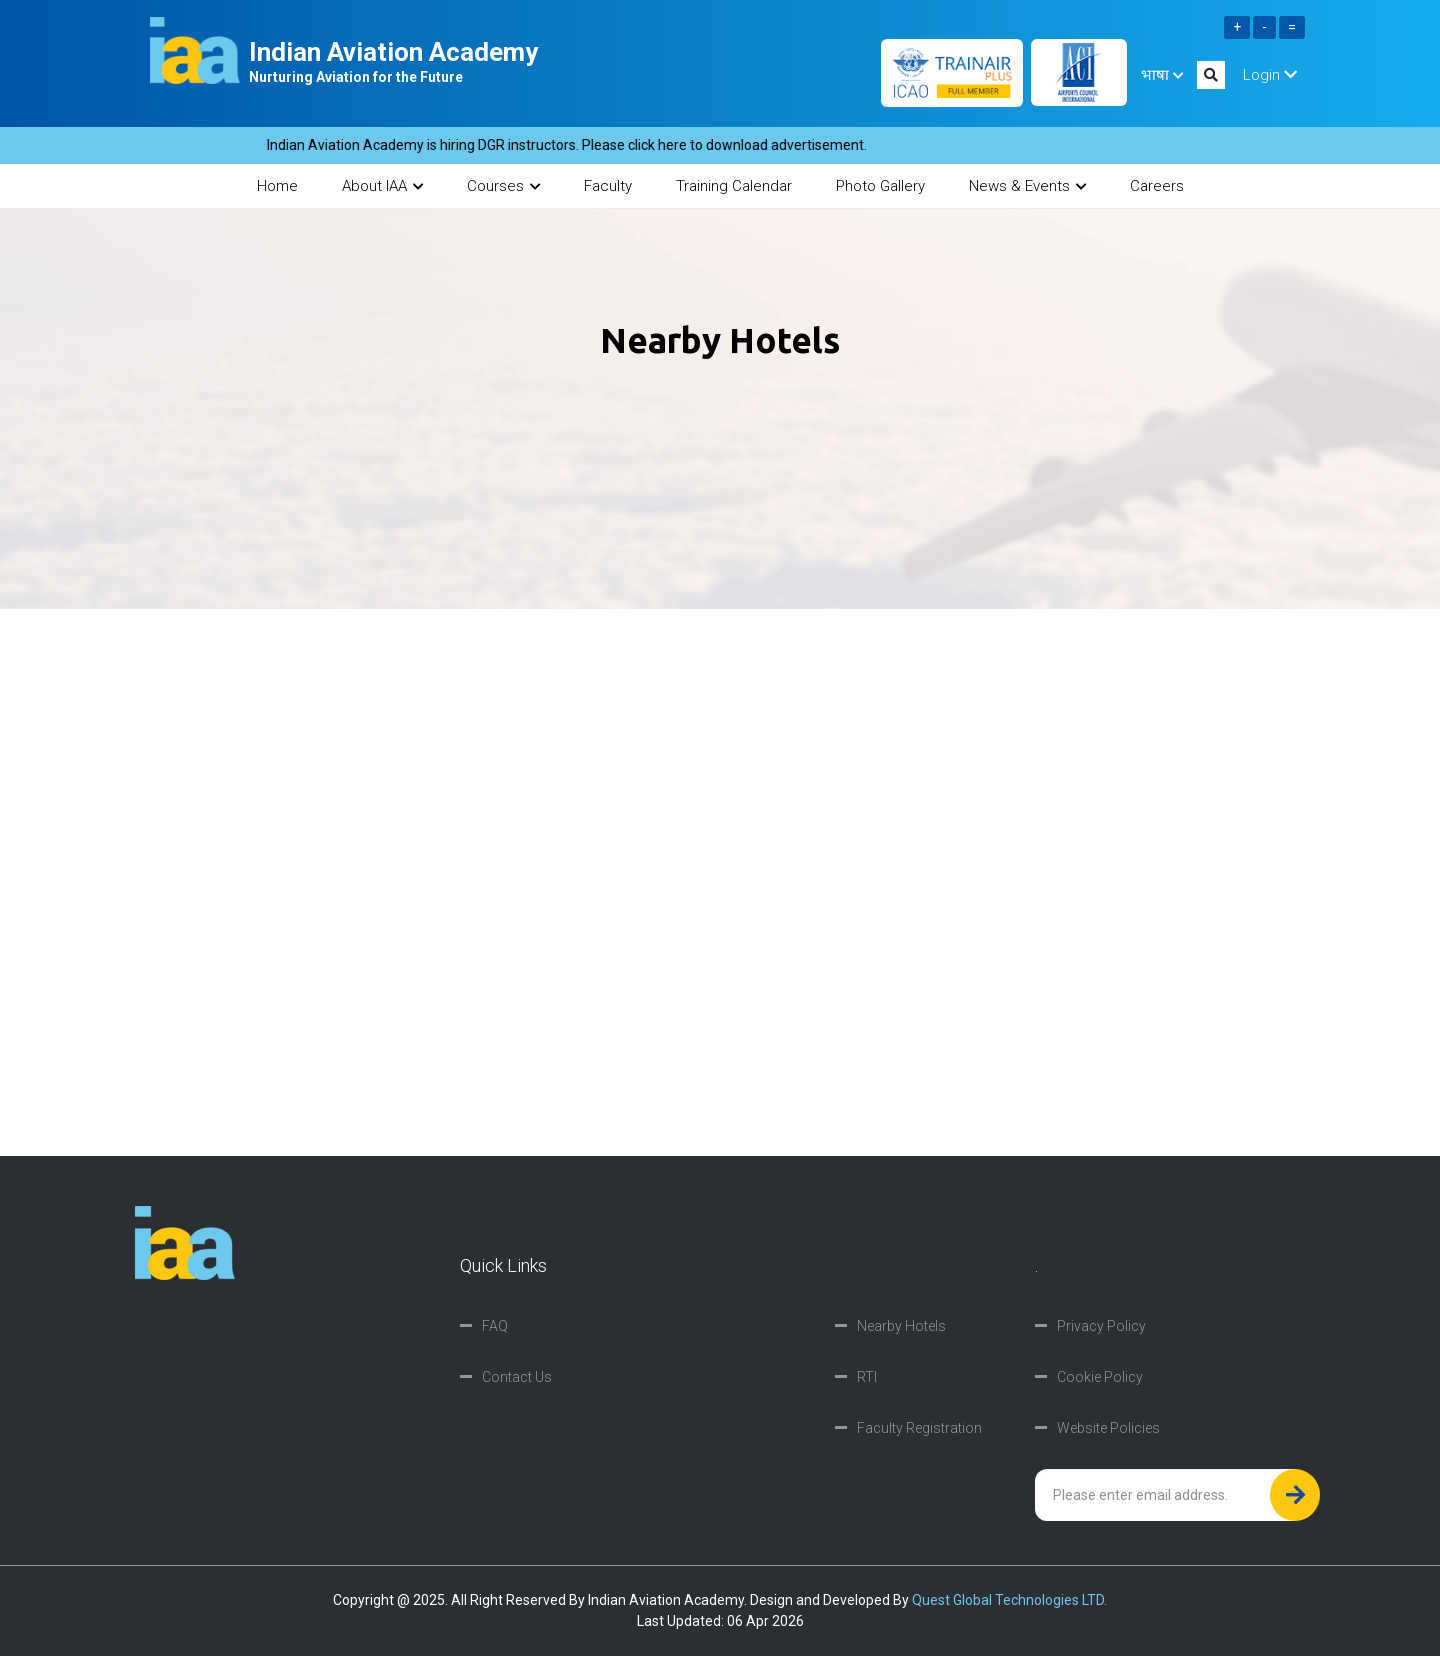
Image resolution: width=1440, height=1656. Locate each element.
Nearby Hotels (901, 1326)
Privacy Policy (1101, 1326)
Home (277, 186)
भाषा (1162, 75)
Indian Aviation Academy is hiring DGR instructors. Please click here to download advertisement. (578, 145)
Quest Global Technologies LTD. (1009, 1600)
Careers (1157, 186)
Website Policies (1108, 1428)
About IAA (382, 186)
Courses (503, 186)
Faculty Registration (919, 1428)
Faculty (608, 186)
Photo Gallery (880, 186)
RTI (867, 1377)
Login (1270, 75)
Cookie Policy (1100, 1377)
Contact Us (517, 1377)
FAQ (495, 1326)
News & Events (1027, 186)
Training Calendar (734, 186)
